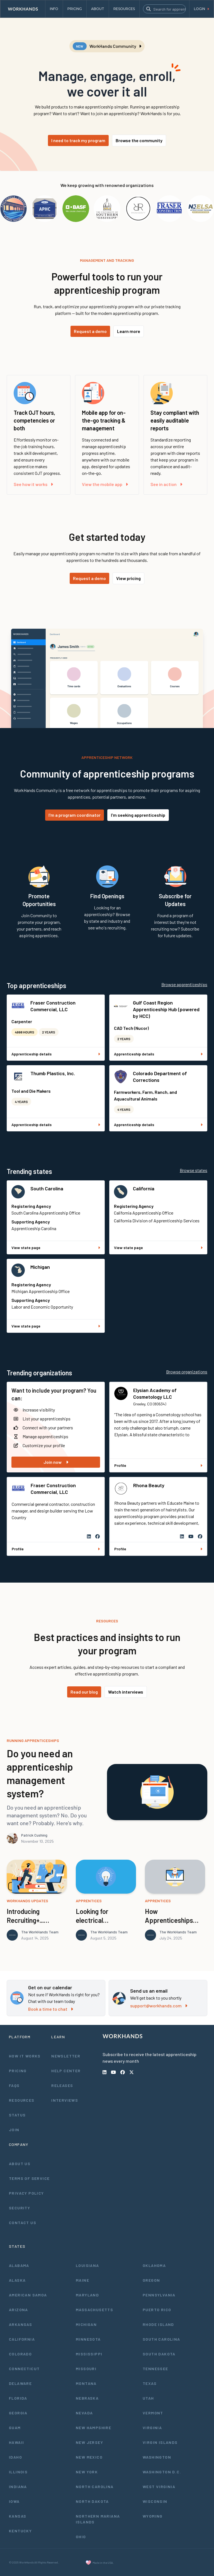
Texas (150, 2383)
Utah (148, 2398)
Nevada (84, 2412)
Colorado (20, 2354)
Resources (22, 2100)
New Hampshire (93, 2427)
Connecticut (24, 2368)
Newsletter (65, 2056)
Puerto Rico (157, 2309)
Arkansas (20, 2324)
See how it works (33, 484)
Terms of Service (29, 2178)
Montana (86, 2383)
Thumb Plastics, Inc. (52, 1073)
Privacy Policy (26, 2193)
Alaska (17, 2280)
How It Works (25, 2056)
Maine (82, 2280)
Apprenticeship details (55, 1054)
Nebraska (87, 2398)
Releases (62, 2085)
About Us (19, 2163)
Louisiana (87, 2265)
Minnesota (88, 2339)
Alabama (19, 2265)
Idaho (15, 2457)
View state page (55, 1247)
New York (87, 2471)
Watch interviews (125, 1691)
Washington (157, 2457)
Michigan (40, 1267)
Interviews (64, 2100)
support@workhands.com (158, 2005)
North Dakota (92, 2501)
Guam (15, 2427)
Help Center (66, 2070)
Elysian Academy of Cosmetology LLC (155, 1393)
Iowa (14, 2501)
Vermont (153, 2412)
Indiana (18, 2486)
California (143, 1188)
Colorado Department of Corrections (160, 1076)
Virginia (152, 2427)
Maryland (87, 2295)
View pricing (128, 578)
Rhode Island (158, 2324)
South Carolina (46, 1188)
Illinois (18, 2471)
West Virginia (159, 2486)
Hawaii (16, 2442)
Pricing (18, 2070)
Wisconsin (155, 2501)
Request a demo (90, 331)
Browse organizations (186, 1371)
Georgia (18, 2412)
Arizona (18, 2309)
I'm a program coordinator (74, 815)
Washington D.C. (162, 2471)
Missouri (86, 2368)
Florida (18, 2398)
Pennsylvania (159, 2295)
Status (17, 2115)
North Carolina (95, 2486)
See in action (166, 484)
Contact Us (22, 2222)
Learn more (128, 331)
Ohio (81, 2536)
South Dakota (159, 2354)
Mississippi (89, 2354)
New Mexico (89, 2457)
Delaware (20, 2383)
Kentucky (20, 2530)
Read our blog (84, 1691)
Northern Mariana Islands (98, 2519)
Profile (158, 1465)
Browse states (193, 1170)
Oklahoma (154, 2265)
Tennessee (155, 2368)
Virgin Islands (160, 2442)
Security (19, 2207)
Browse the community (139, 140)
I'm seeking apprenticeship (138, 815)
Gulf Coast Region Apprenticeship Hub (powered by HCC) (166, 1009)
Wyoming (153, 2516)
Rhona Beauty (148, 1485)
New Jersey (89, 2442)
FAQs (14, 2085)
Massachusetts (94, 2309)
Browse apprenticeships (184, 984)
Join (14, 2129)
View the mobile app (105, 484)
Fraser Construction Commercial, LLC (53, 1006)
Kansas (17, 2516)
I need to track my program (78, 140)
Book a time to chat (50, 2009)
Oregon (151, 2280)
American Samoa (28, 2295)
